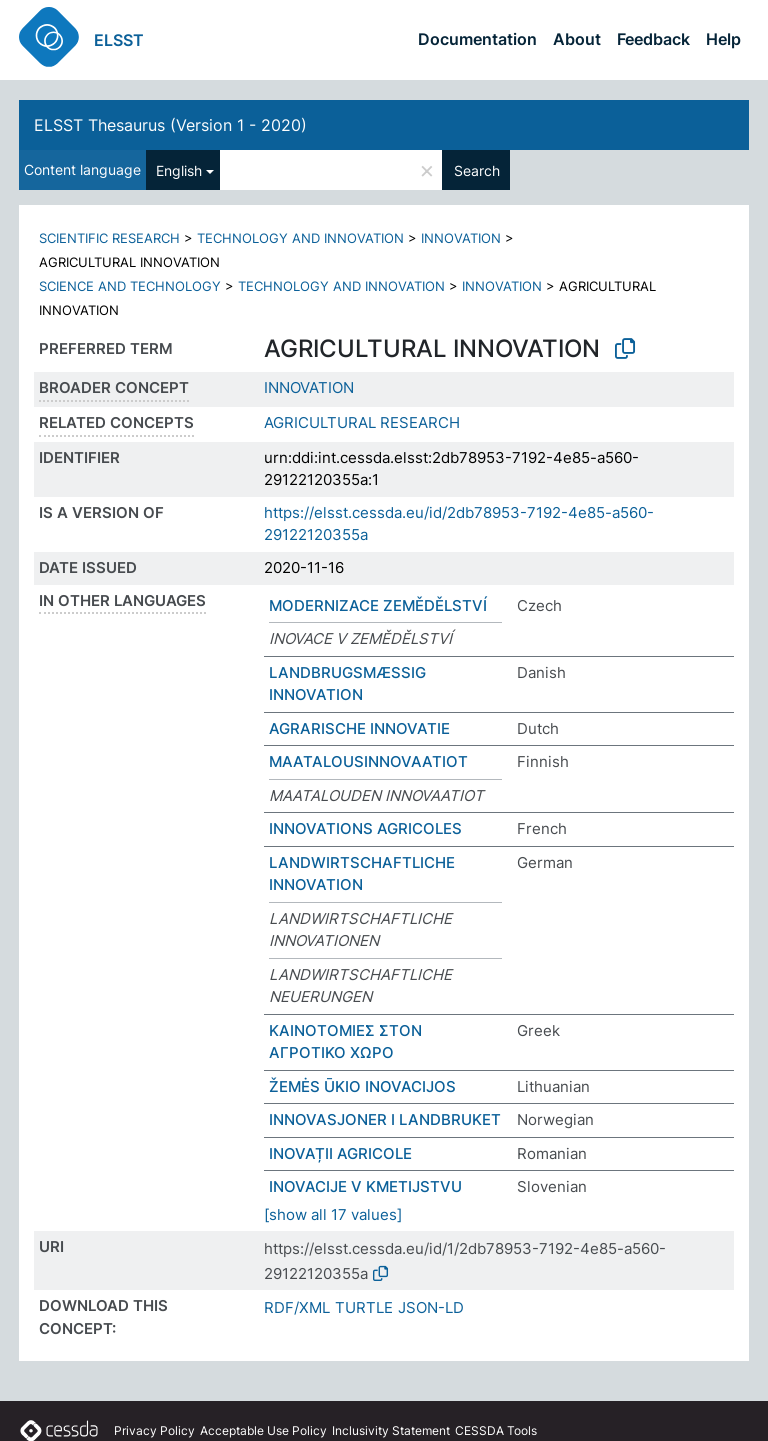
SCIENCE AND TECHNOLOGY (130, 286)
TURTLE (364, 1307)
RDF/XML (297, 1307)
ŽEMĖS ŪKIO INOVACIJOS (362, 1086)
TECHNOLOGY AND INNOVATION (300, 238)
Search (477, 170)
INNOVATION (461, 238)
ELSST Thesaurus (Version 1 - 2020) (170, 125)
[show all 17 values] (333, 1214)
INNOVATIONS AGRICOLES (365, 828)
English (179, 170)
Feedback (653, 39)
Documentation (477, 39)
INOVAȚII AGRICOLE (340, 1153)
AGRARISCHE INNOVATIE (359, 728)
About (577, 39)
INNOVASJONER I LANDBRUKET (385, 1119)
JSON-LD (431, 1307)
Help (723, 39)
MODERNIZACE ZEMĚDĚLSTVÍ (378, 605)
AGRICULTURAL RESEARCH (362, 422)
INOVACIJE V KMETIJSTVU (365, 1186)
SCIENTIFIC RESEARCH (109, 238)
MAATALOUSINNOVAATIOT (368, 761)
